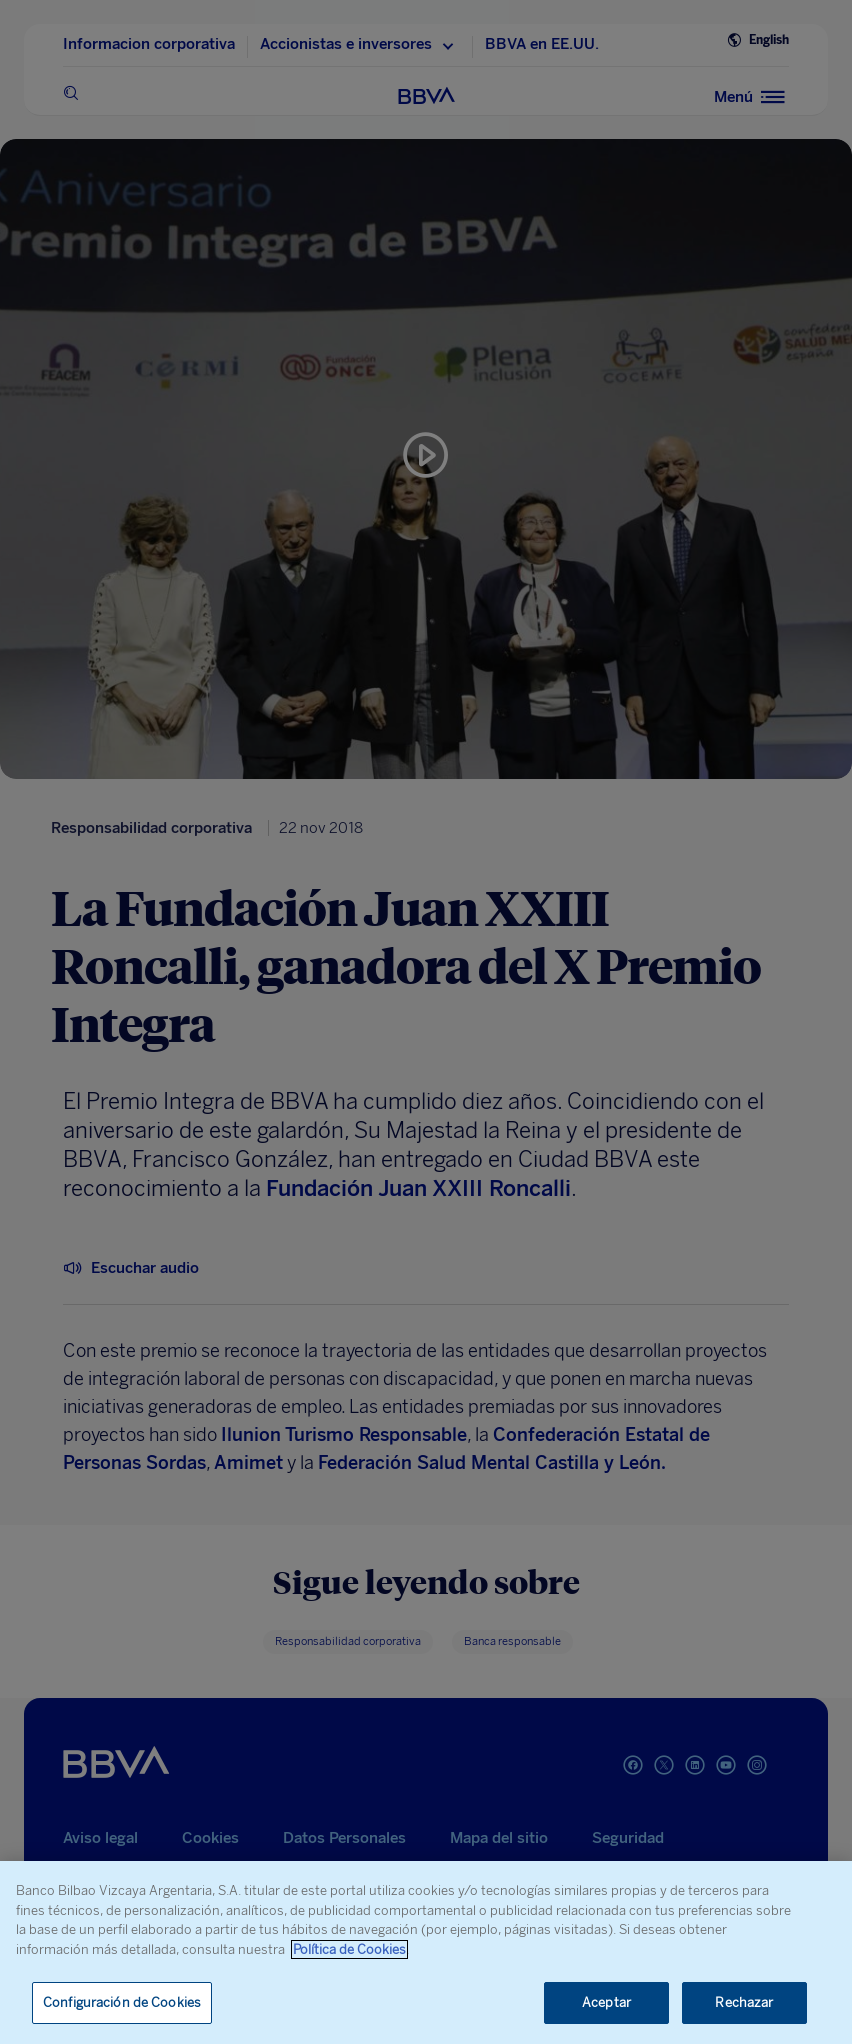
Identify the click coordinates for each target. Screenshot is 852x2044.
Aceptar (606, 2002)
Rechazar (744, 2002)
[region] (426, 1952)
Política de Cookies (349, 1949)
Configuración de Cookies (122, 2002)
